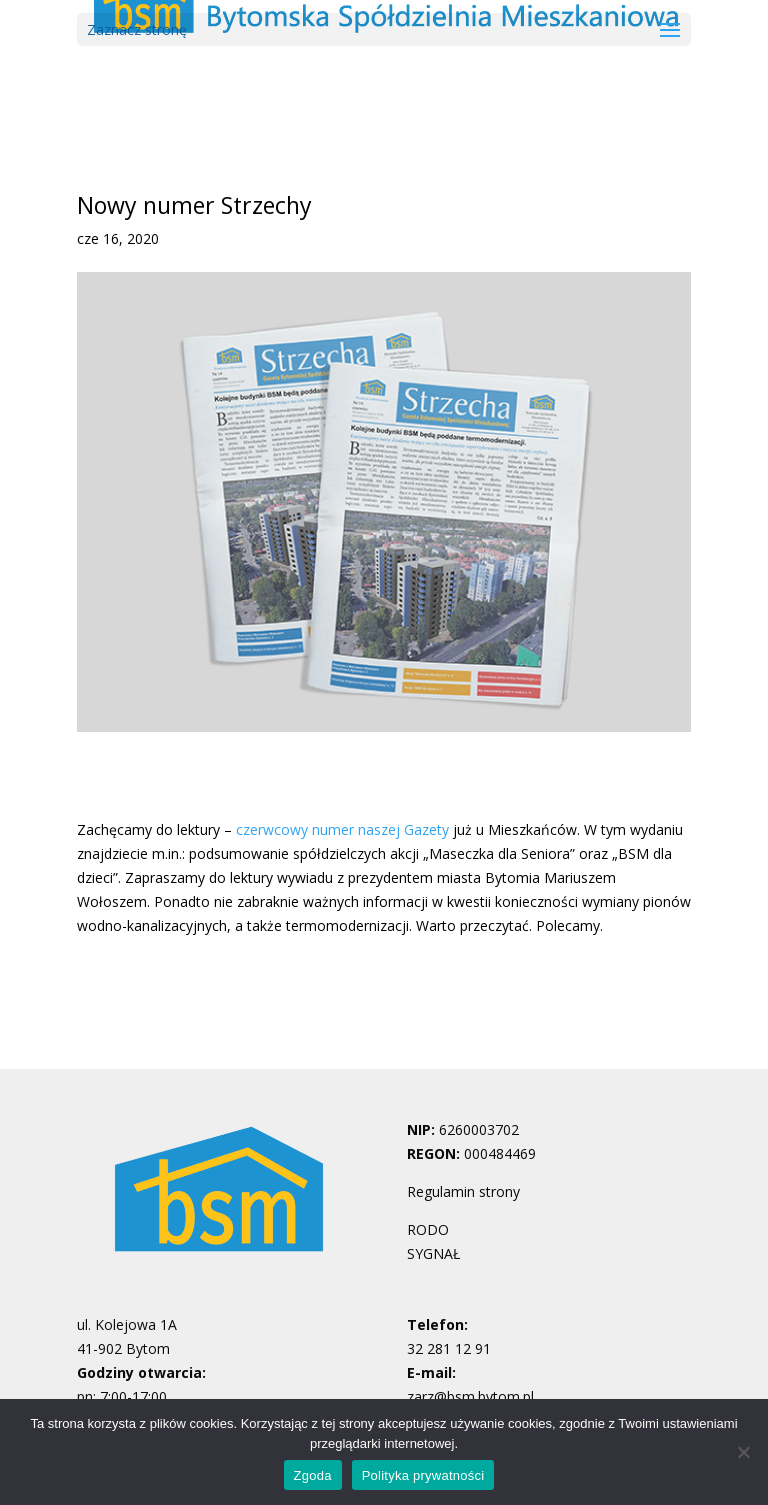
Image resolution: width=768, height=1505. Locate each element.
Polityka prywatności (423, 1475)
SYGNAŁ (433, 1253)
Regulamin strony (463, 1191)
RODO (428, 1229)
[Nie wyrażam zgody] (743, 1452)
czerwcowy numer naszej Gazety (342, 829)
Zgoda (313, 1475)
